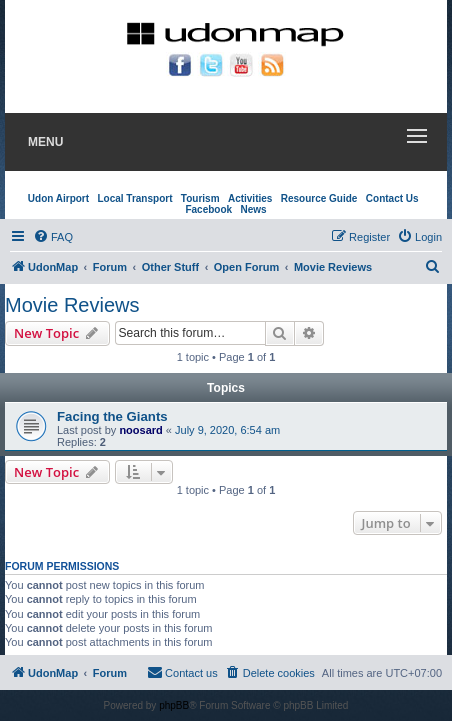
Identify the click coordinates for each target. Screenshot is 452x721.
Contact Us (392, 198)
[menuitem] (53, 237)
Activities (250, 198)
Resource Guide (319, 198)
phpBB (174, 705)
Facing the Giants (112, 416)
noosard (140, 430)
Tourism (200, 198)
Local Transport (134, 198)
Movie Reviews (72, 305)
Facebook (208, 209)
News (253, 209)
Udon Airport (58, 198)
